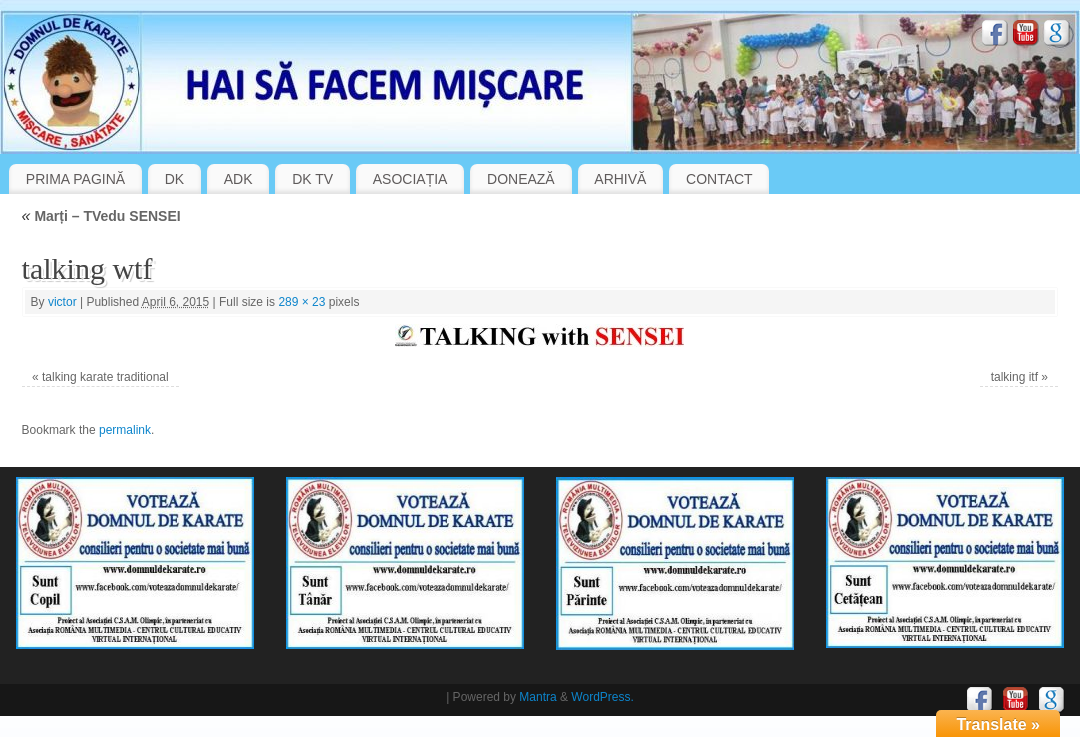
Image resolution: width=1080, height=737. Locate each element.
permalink (125, 430)
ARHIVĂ (620, 179)
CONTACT (719, 179)
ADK (238, 179)
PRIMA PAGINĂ (75, 179)
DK (174, 179)
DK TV (312, 179)
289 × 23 (301, 302)
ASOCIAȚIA (410, 179)
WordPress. (602, 697)
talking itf (1014, 377)
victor (62, 302)
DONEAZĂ (521, 179)
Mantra (537, 697)
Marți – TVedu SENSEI (101, 216)
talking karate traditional (105, 377)
